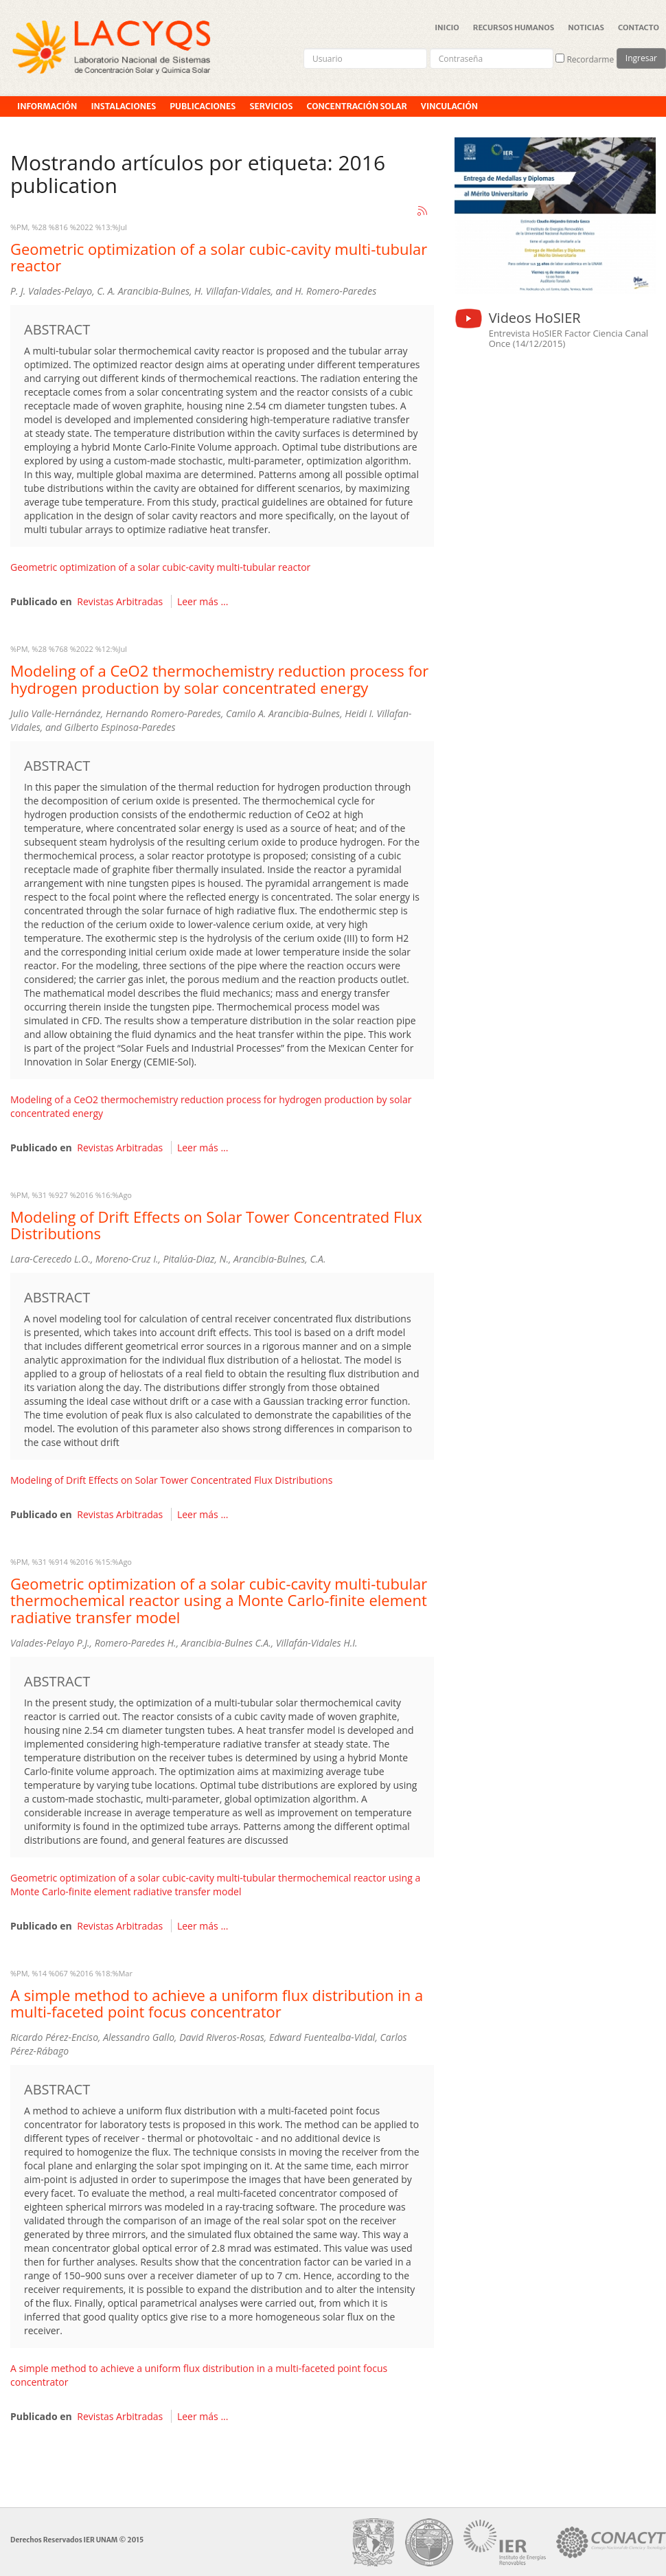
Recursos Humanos (513, 27)
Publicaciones (203, 106)
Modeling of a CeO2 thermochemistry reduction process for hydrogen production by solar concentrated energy (219, 678)
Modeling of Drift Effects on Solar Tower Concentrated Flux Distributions (216, 1224)
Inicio (447, 27)
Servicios (270, 106)
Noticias (586, 27)
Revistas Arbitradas (120, 601)
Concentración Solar (356, 106)
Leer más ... (202, 601)
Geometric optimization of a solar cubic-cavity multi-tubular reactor (218, 256)
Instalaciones (123, 106)
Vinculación (449, 106)
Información (47, 106)
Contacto (638, 27)
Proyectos (41, 127)
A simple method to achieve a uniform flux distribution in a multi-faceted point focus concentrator (216, 2003)
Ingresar (641, 58)
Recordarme (584, 59)
